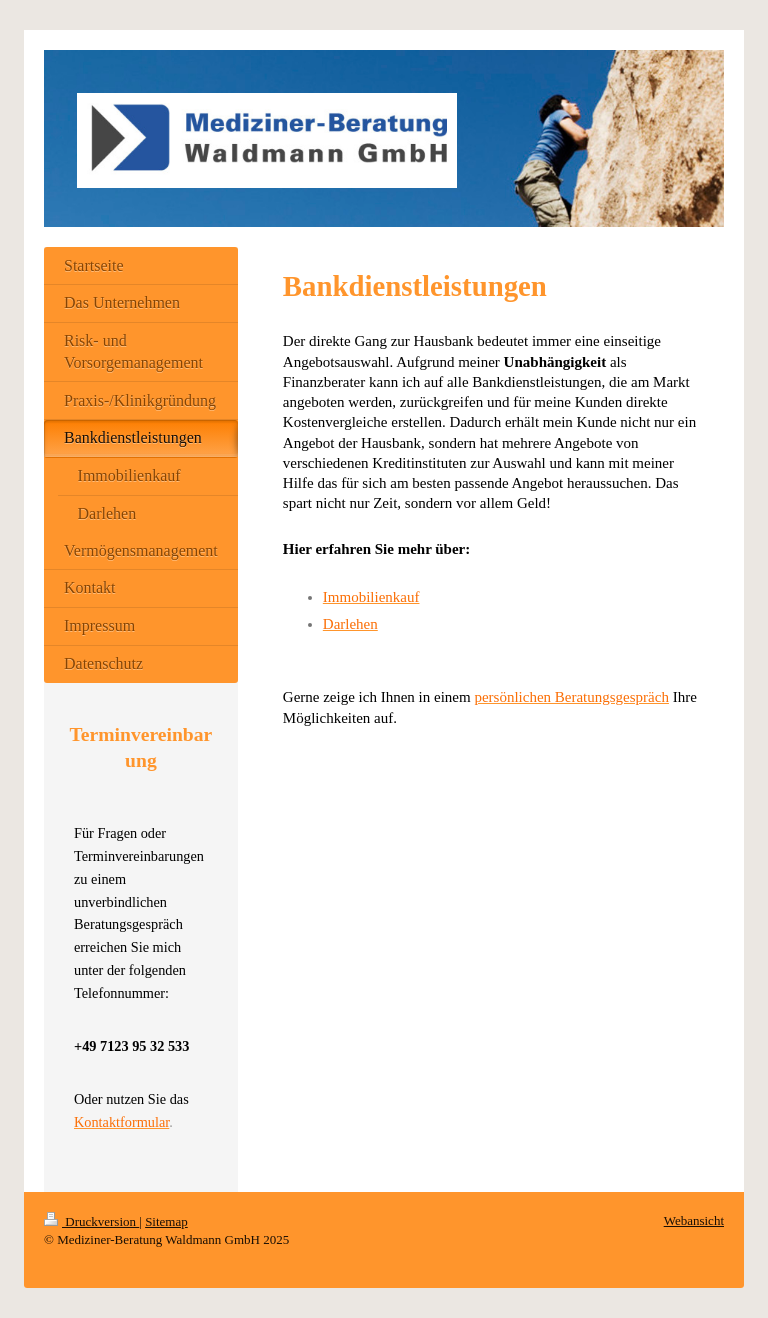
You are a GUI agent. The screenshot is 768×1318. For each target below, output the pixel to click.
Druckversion (91, 1221)
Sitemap (166, 1221)
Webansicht (694, 1220)
